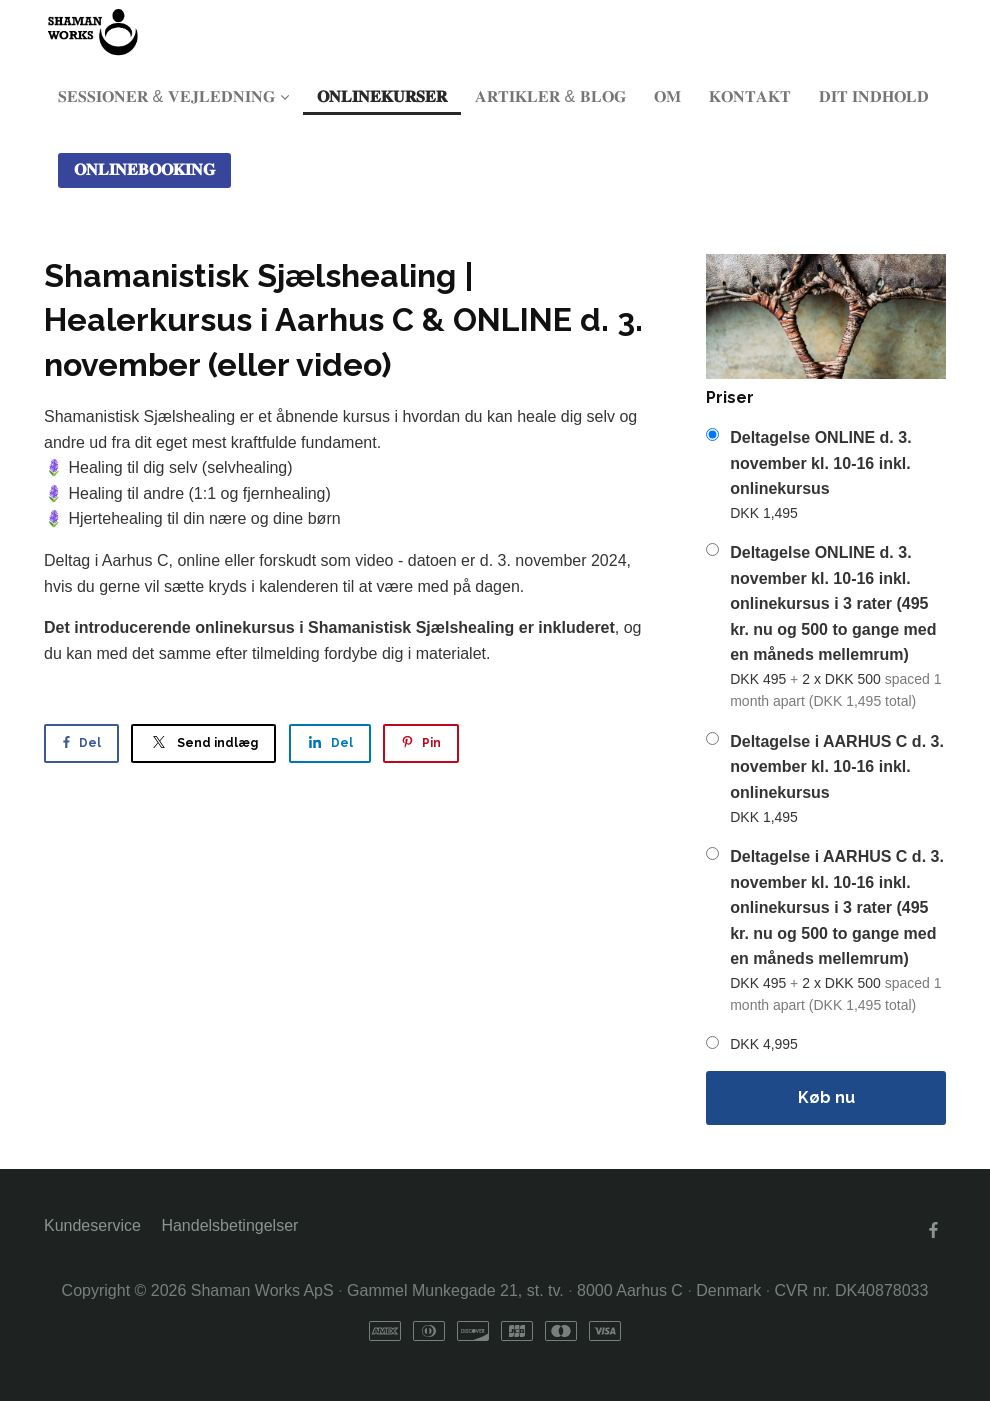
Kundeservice (92, 1225)
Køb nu (826, 1097)
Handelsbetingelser (229, 1225)
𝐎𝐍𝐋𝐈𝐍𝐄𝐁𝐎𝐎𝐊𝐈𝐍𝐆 (144, 169)
